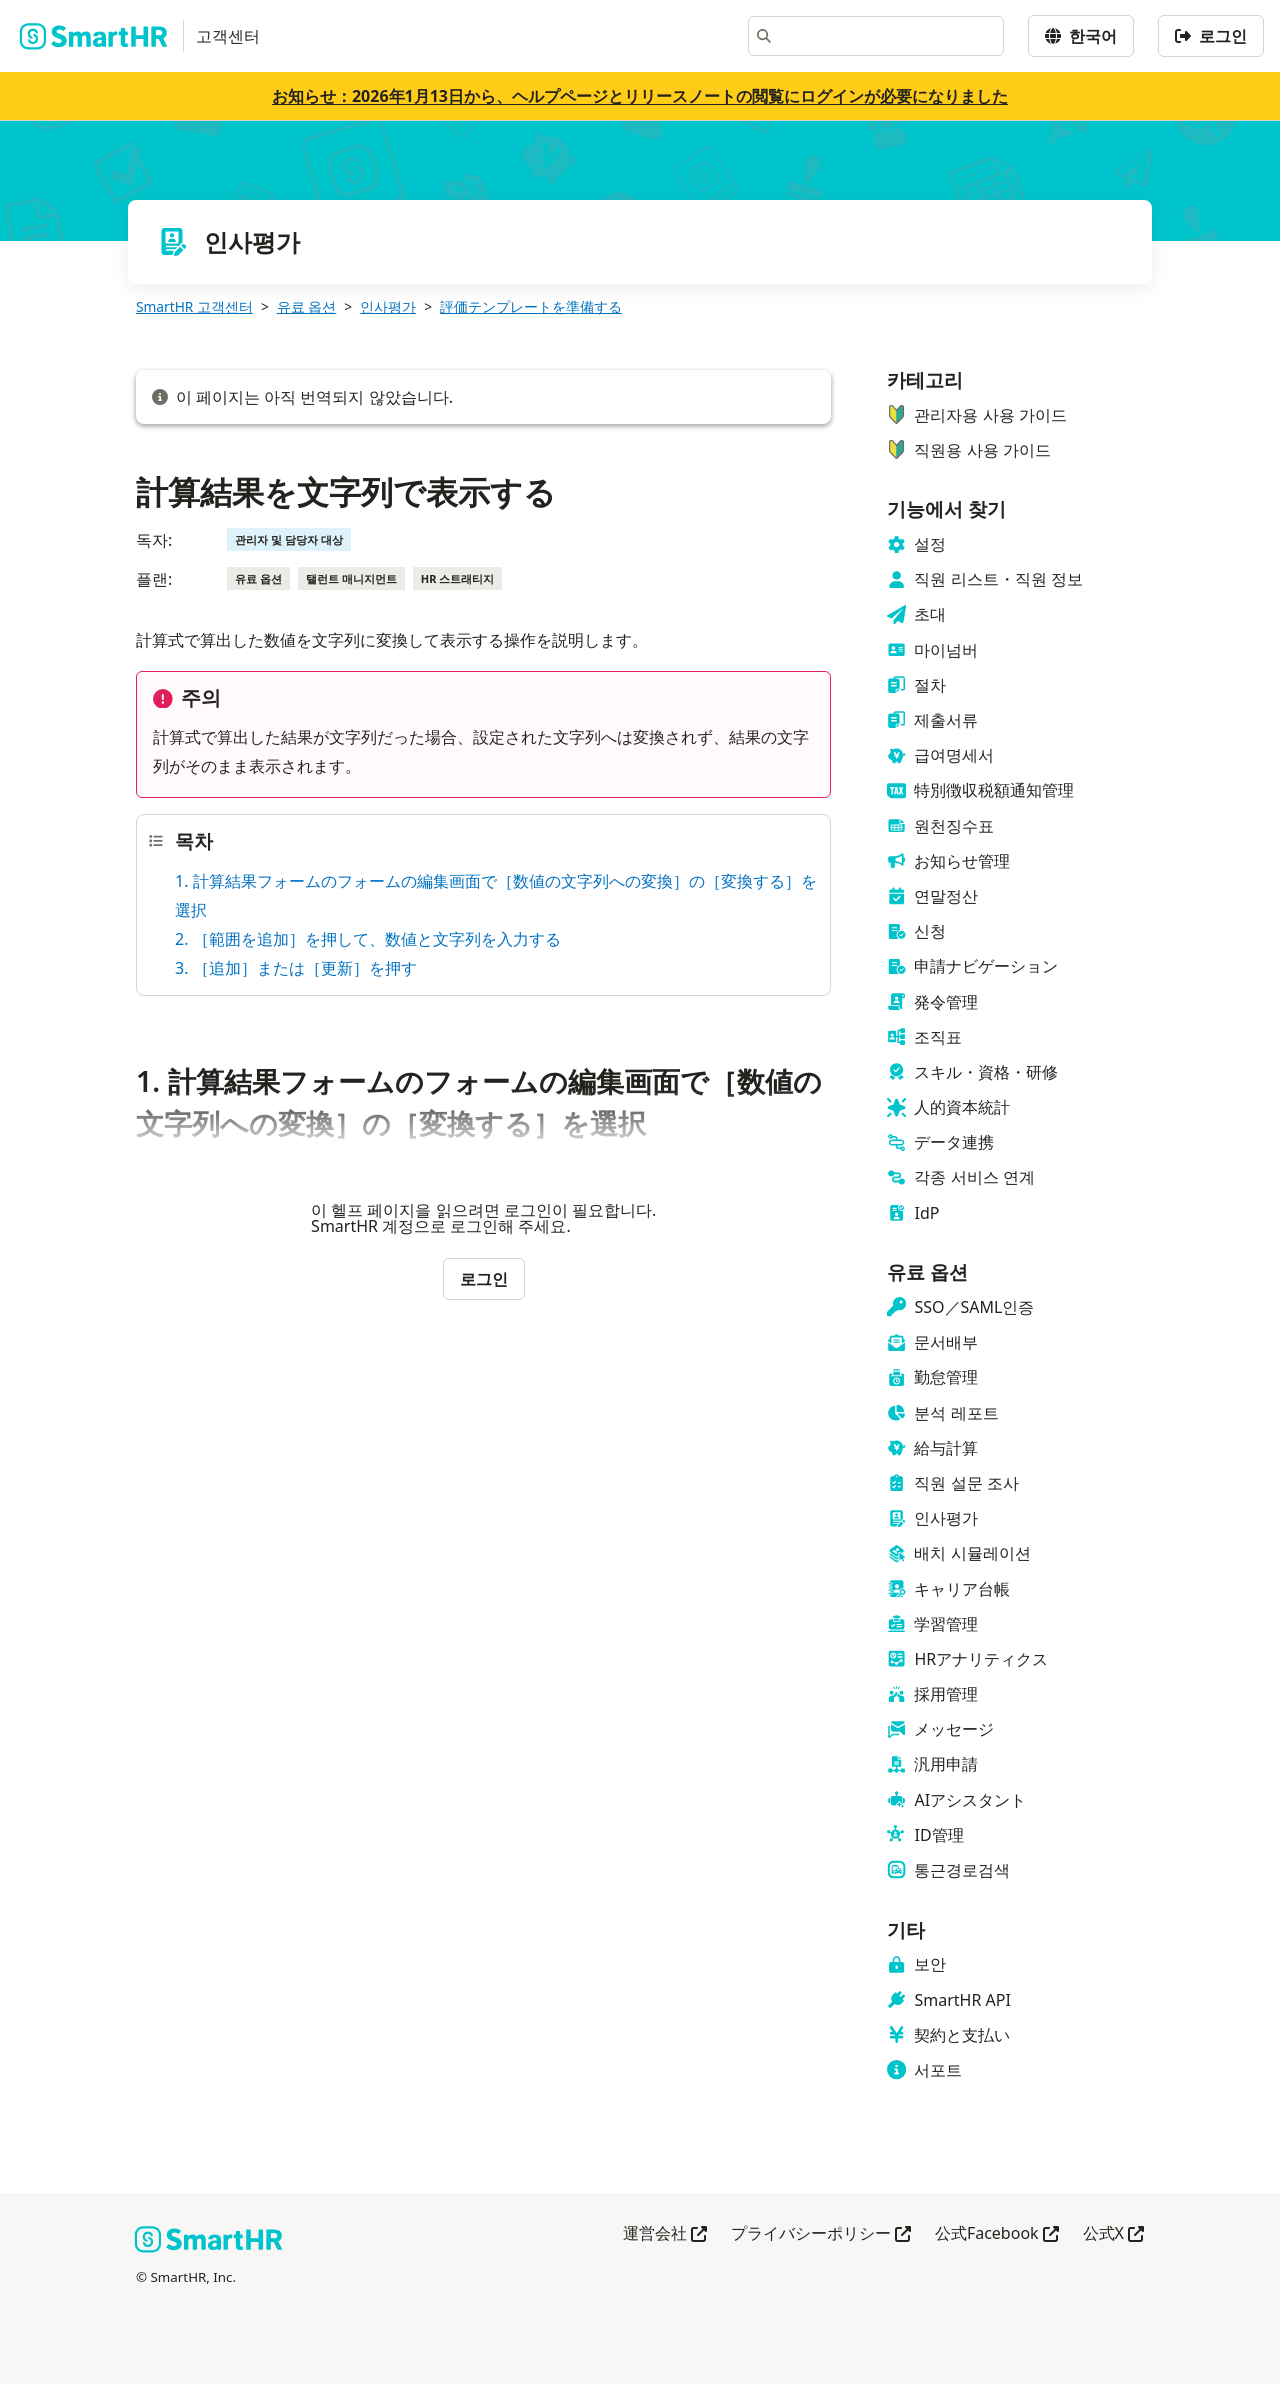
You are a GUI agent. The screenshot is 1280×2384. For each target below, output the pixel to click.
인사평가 (388, 306)
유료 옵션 (307, 306)
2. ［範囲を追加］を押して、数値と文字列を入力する (368, 939)
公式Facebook (997, 2234)
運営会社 (665, 2234)
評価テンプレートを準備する (531, 306)
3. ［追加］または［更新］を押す (296, 968)
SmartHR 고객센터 (194, 306)
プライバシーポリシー (821, 2234)
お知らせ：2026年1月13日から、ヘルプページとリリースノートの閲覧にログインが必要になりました (640, 96)
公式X (1113, 2234)
